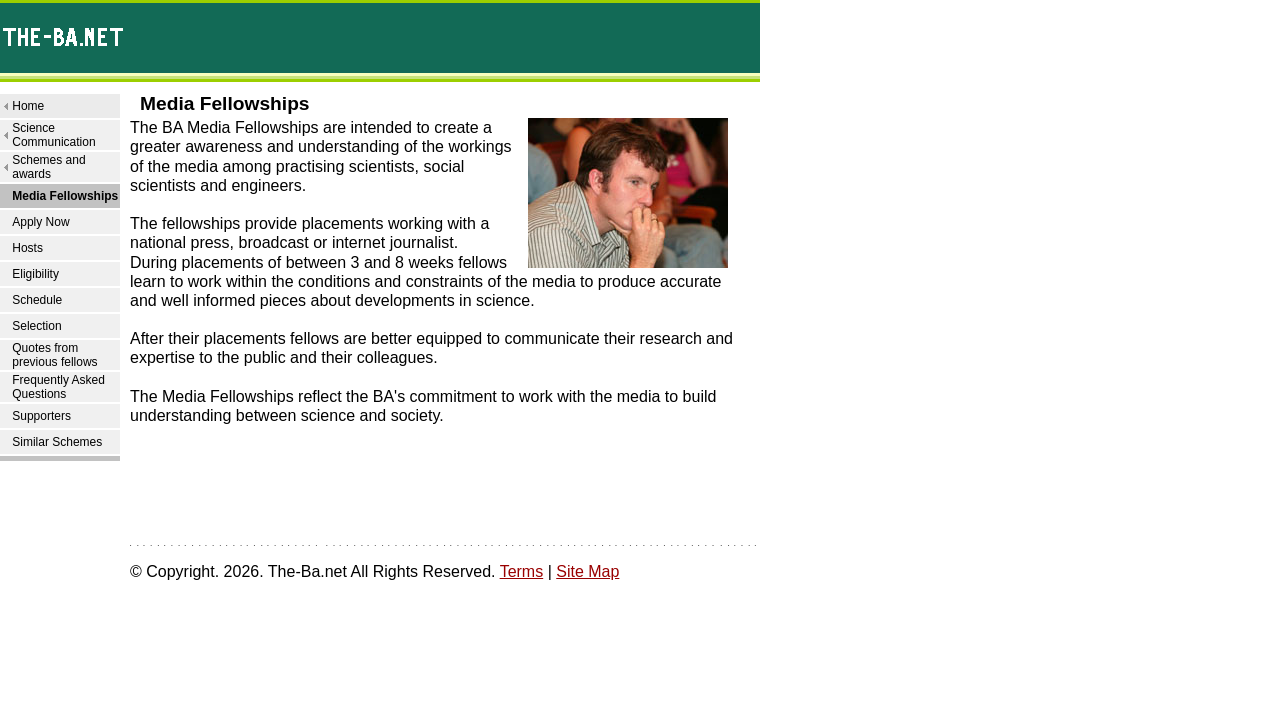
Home (28, 106)
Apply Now (40, 222)
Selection (36, 326)
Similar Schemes (57, 442)
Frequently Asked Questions (58, 387)
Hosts (27, 248)
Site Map (587, 571)
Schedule (37, 300)
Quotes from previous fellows (54, 355)
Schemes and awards (48, 167)
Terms (522, 571)
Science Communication (53, 135)
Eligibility (35, 274)
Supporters (41, 416)
